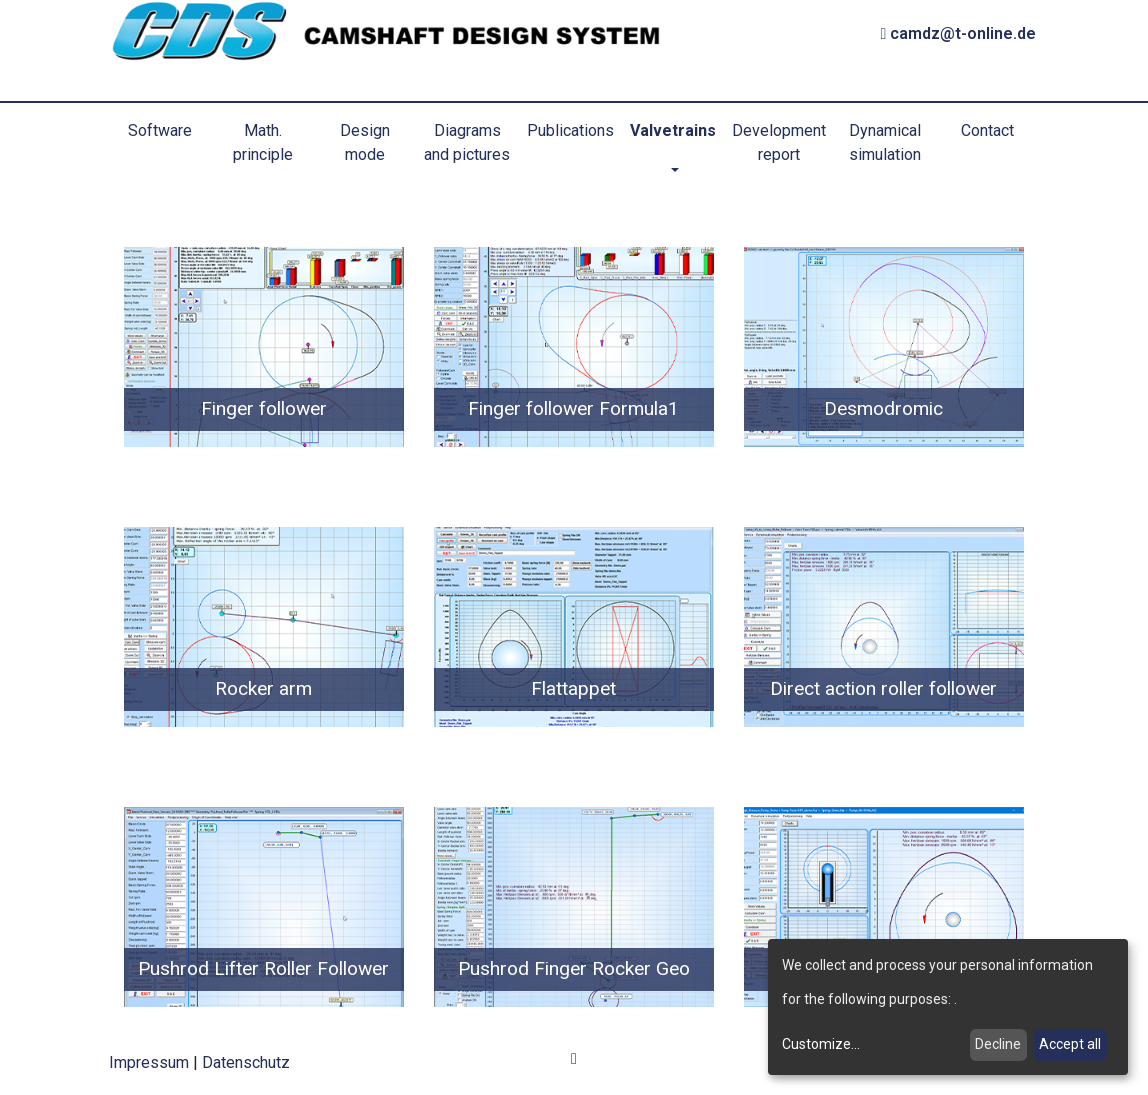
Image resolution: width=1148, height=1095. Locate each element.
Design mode (365, 142)
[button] (673, 171)
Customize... (821, 1044)
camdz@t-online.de (959, 33)
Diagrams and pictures (467, 142)
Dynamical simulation (885, 142)
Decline (998, 1044)
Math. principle (263, 142)
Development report (779, 142)
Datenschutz (246, 1062)
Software (160, 130)
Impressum (149, 1062)
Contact (987, 130)
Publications (570, 130)
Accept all (1070, 1044)
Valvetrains (673, 130)
